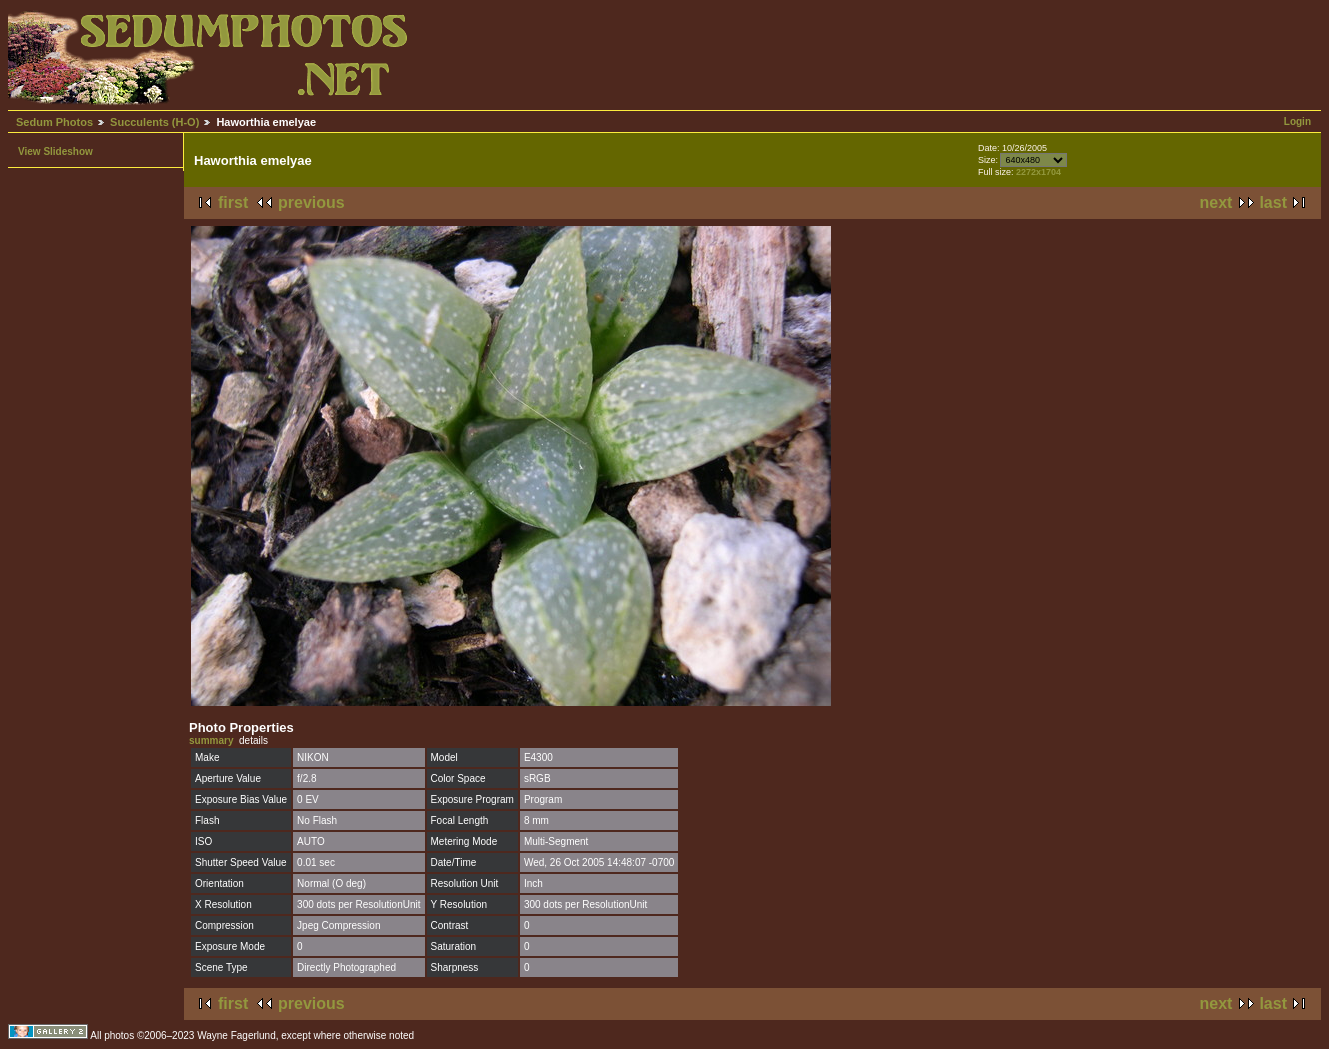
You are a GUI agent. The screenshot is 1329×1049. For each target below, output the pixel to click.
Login (1297, 121)
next (1216, 202)
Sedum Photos (54, 122)
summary (211, 740)
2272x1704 (1038, 172)
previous (311, 202)
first (233, 202)
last (1273, 202)
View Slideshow (55, 151)
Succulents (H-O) (154, 122)
